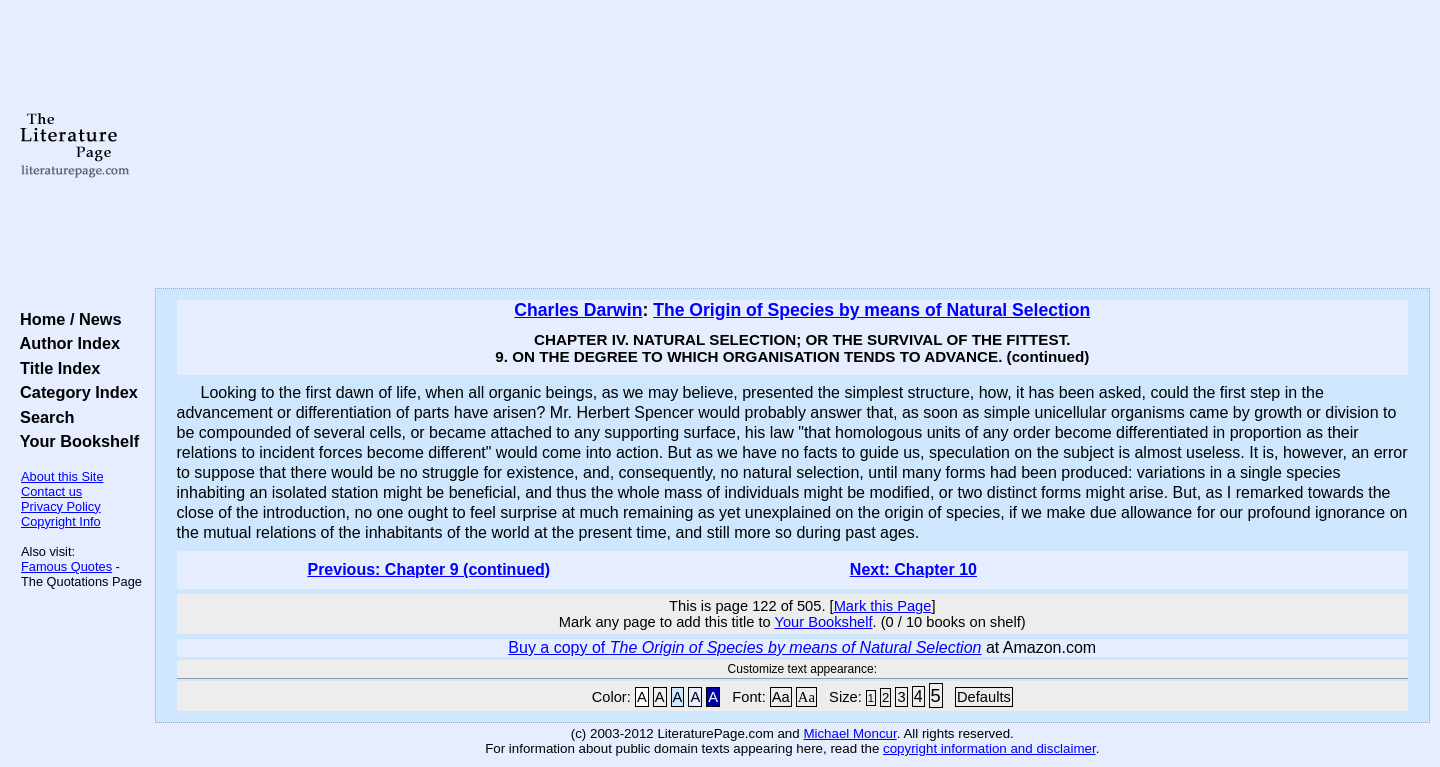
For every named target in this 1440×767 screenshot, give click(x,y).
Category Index (74, 392)
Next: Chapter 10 (913, 569)
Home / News (66, 319)
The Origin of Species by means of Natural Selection (871, 310)
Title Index (55, 368)
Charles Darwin (578, 310)
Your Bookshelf (75, 441)
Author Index (65, 343)
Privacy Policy (61, 506)
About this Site (62, 476)
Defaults (984, 697)
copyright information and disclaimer (989, 748)
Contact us (51, 491)
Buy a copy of (744, 647)
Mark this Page (883, 606)
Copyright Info (61, 521)
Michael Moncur (849, 733)
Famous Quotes (66, 566)
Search (42, 417)
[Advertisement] (792, 145)
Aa (781, 697)
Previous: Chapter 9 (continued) (428, 569)
